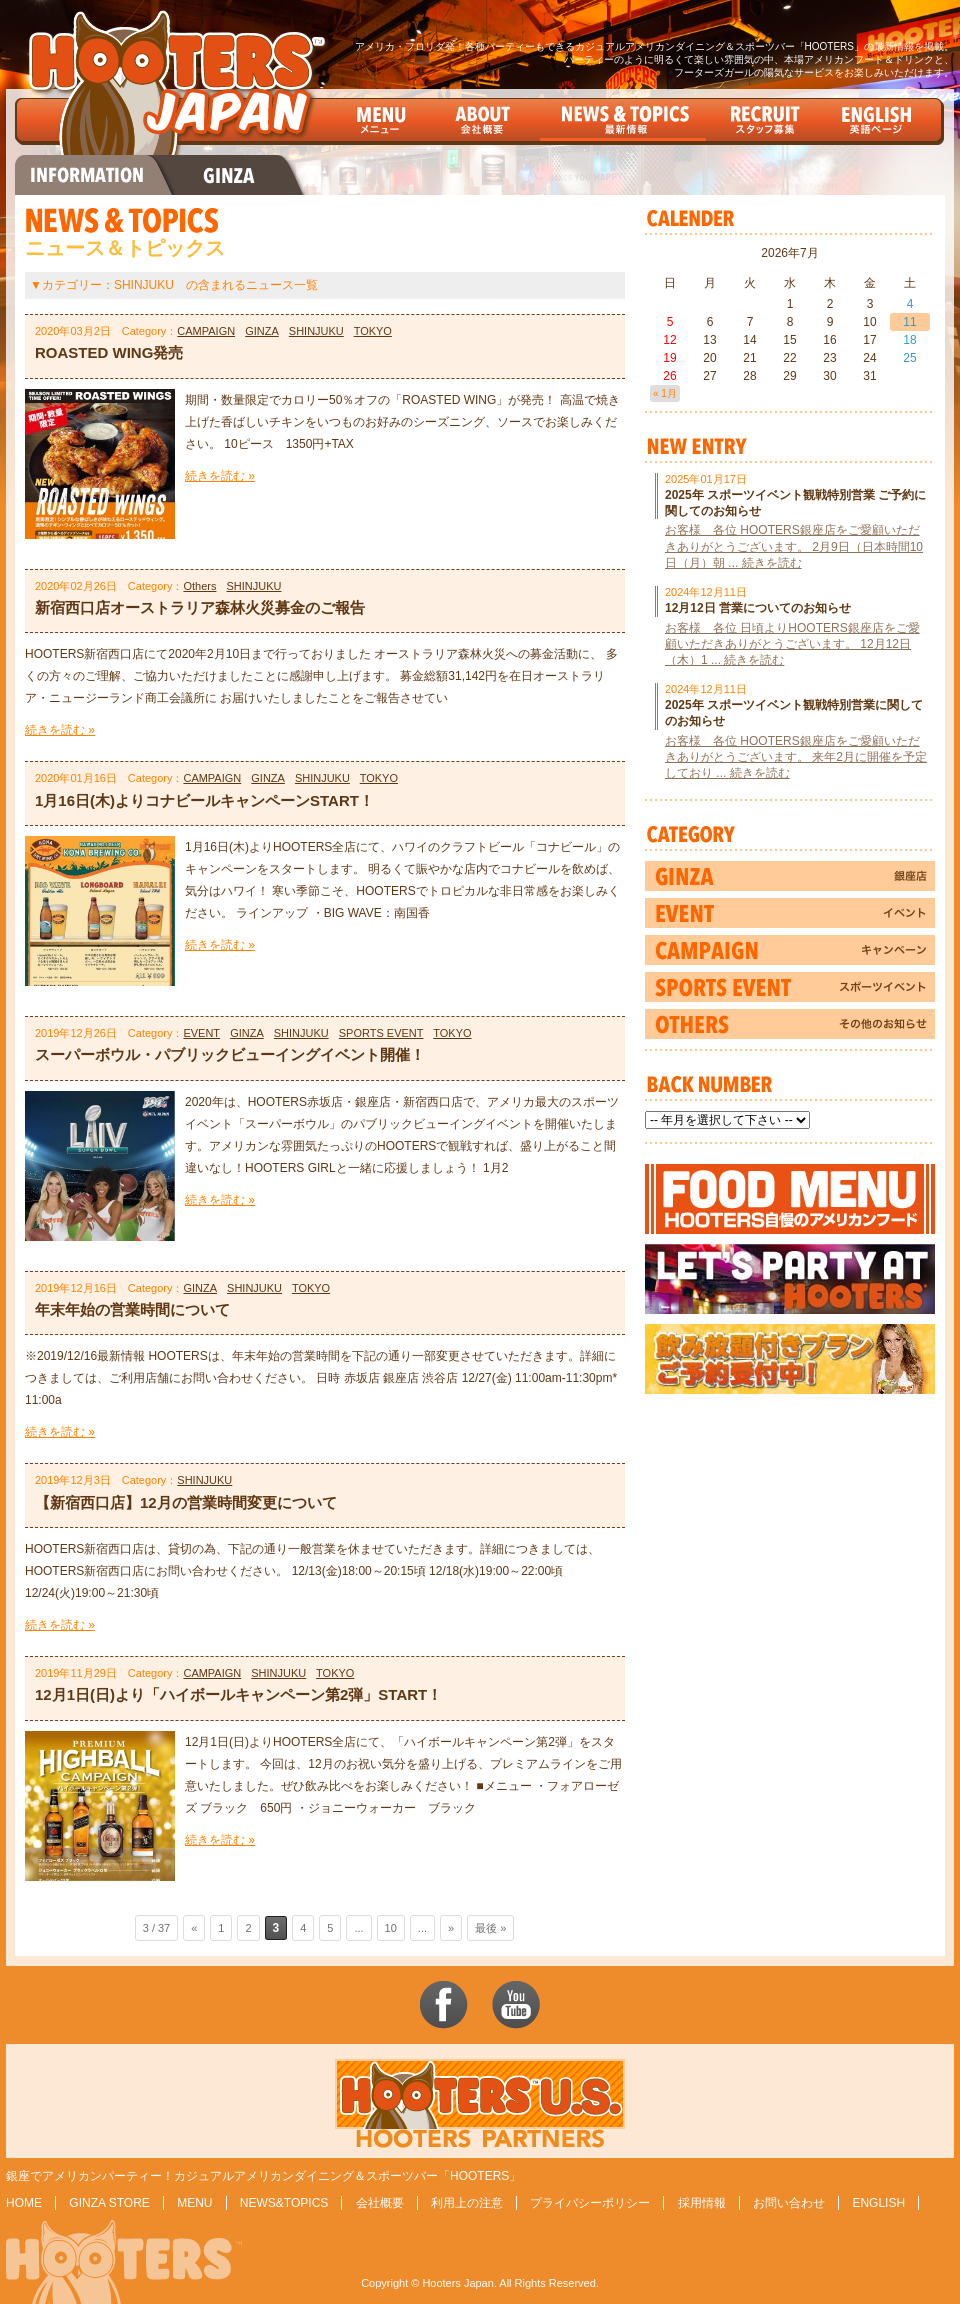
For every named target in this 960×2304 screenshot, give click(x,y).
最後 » (490, 1928)
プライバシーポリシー (590, 2203)
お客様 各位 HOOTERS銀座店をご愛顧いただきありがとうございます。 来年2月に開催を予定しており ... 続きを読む (796, 757)
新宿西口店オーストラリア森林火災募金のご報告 (200, 607)
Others (199, 586)
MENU (194, 2203)
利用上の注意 (467, 2203)
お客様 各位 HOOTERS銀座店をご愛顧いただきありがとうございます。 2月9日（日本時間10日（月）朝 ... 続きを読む (794, 546)
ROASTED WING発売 (109, 352)
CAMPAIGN (206, 331)
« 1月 (665, 393)
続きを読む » (220, 476)
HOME (24, 2203)
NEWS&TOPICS (284, 2203)
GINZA (262, 331)
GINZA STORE (109, 2203)
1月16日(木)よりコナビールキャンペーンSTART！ (204, 800)
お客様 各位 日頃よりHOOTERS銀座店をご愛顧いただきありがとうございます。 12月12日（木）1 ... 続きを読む (792, 644)
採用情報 (702, 2203)
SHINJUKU (316, 331)
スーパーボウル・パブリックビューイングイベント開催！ (230, 1054)
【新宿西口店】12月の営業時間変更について (186, 1502)
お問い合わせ (789, 2203)
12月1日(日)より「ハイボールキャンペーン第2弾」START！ (238, 1694)
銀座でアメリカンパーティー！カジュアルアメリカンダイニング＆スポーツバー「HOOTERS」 (263, 2176)
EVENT (201, 1033)
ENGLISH (878, 2203)
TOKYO (373, 331)
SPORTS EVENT (381, 1033)
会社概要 (380, 2203)
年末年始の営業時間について (132, 1309)
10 (391, 1928)
